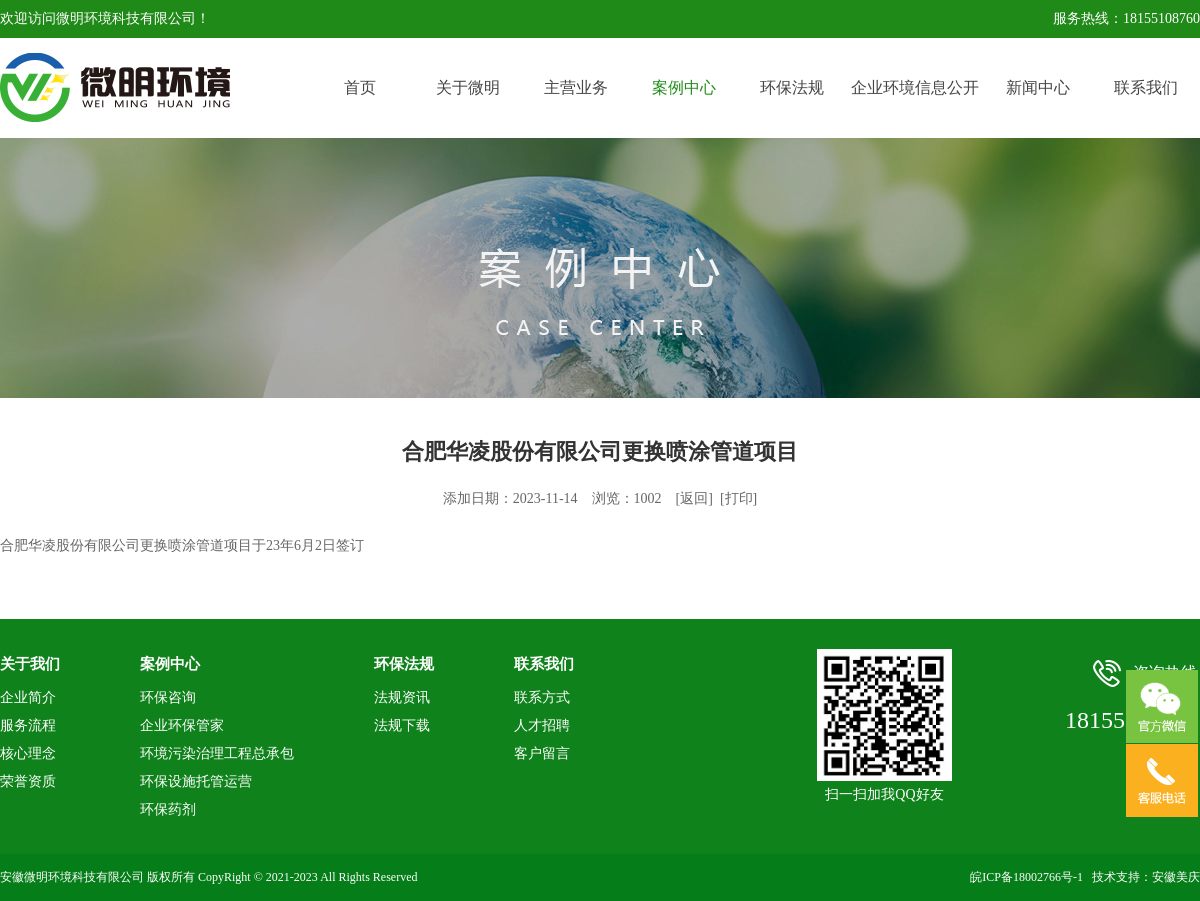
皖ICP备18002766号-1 (1026, 877)
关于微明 (468, 87)
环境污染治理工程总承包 (217, 753)
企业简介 (28, 697)
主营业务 (576, 87)
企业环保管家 (182, 725)
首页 (360, 87)
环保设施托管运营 (196, 781)
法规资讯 (402, 697)
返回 (694, 498)
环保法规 (792, 87)
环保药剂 (168, 809)
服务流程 (28, 725)
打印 (739, 498)
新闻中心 (1038, 87)
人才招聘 (542, 725)
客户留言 (542, 753)
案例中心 (684, 87)
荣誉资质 (28, 781)
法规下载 (402, 725)
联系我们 (1146, 87)
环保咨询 (168, 697)
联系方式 (542, 697)
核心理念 (28, 753)
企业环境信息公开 (915, 87)
